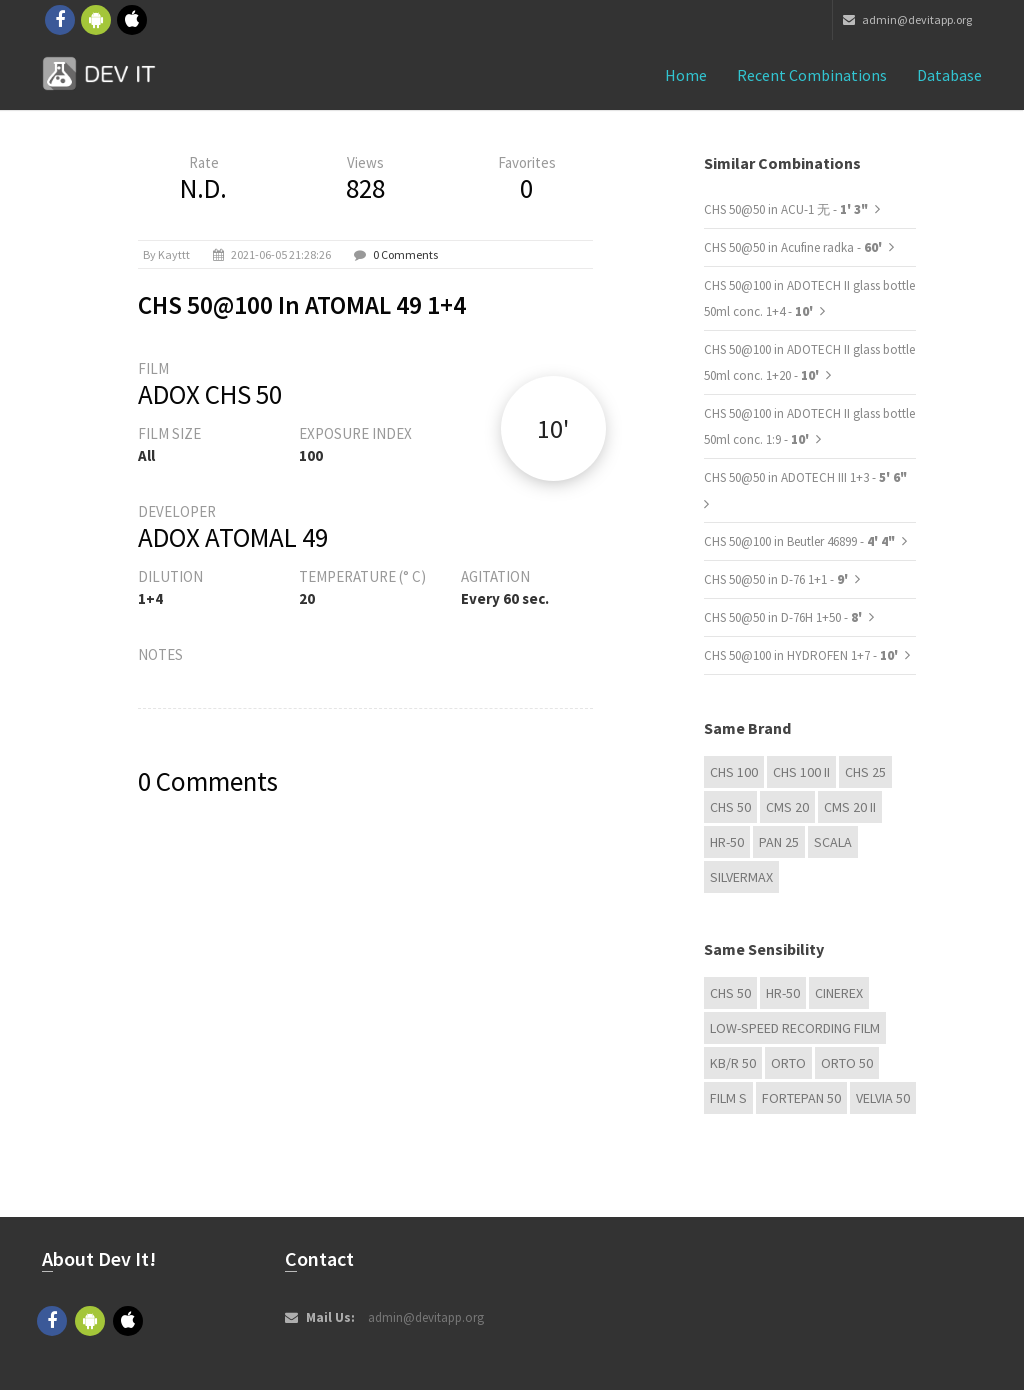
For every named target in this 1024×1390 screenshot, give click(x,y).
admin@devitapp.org (907, 19)
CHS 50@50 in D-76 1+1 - (777, 579)
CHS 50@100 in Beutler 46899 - (799, 541)
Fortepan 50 (801, 1098)
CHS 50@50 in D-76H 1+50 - (784, 617)
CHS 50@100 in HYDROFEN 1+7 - (802, 655)
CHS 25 (865, 772)
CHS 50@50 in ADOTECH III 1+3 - (805, 477)
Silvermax (741, 877)
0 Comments (405, 254)
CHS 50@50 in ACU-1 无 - (786, 209)
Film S (728, 1098)
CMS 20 (787, 807)
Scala (833, 842)
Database (949, 75)
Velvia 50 (883, 1098)
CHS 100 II (801, 772)
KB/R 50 (733, 1063)
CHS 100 (734, 772)
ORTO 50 (847, 1063)
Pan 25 (779, 842)
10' (553, 428)
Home (686, 75)
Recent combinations (812, 75)
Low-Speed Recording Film (795, 1028)
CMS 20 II (850, 807)
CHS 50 (730, 807)
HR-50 (727, 842)
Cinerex (839, 993)
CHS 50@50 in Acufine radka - (794, 247)
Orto (788, 1063)
